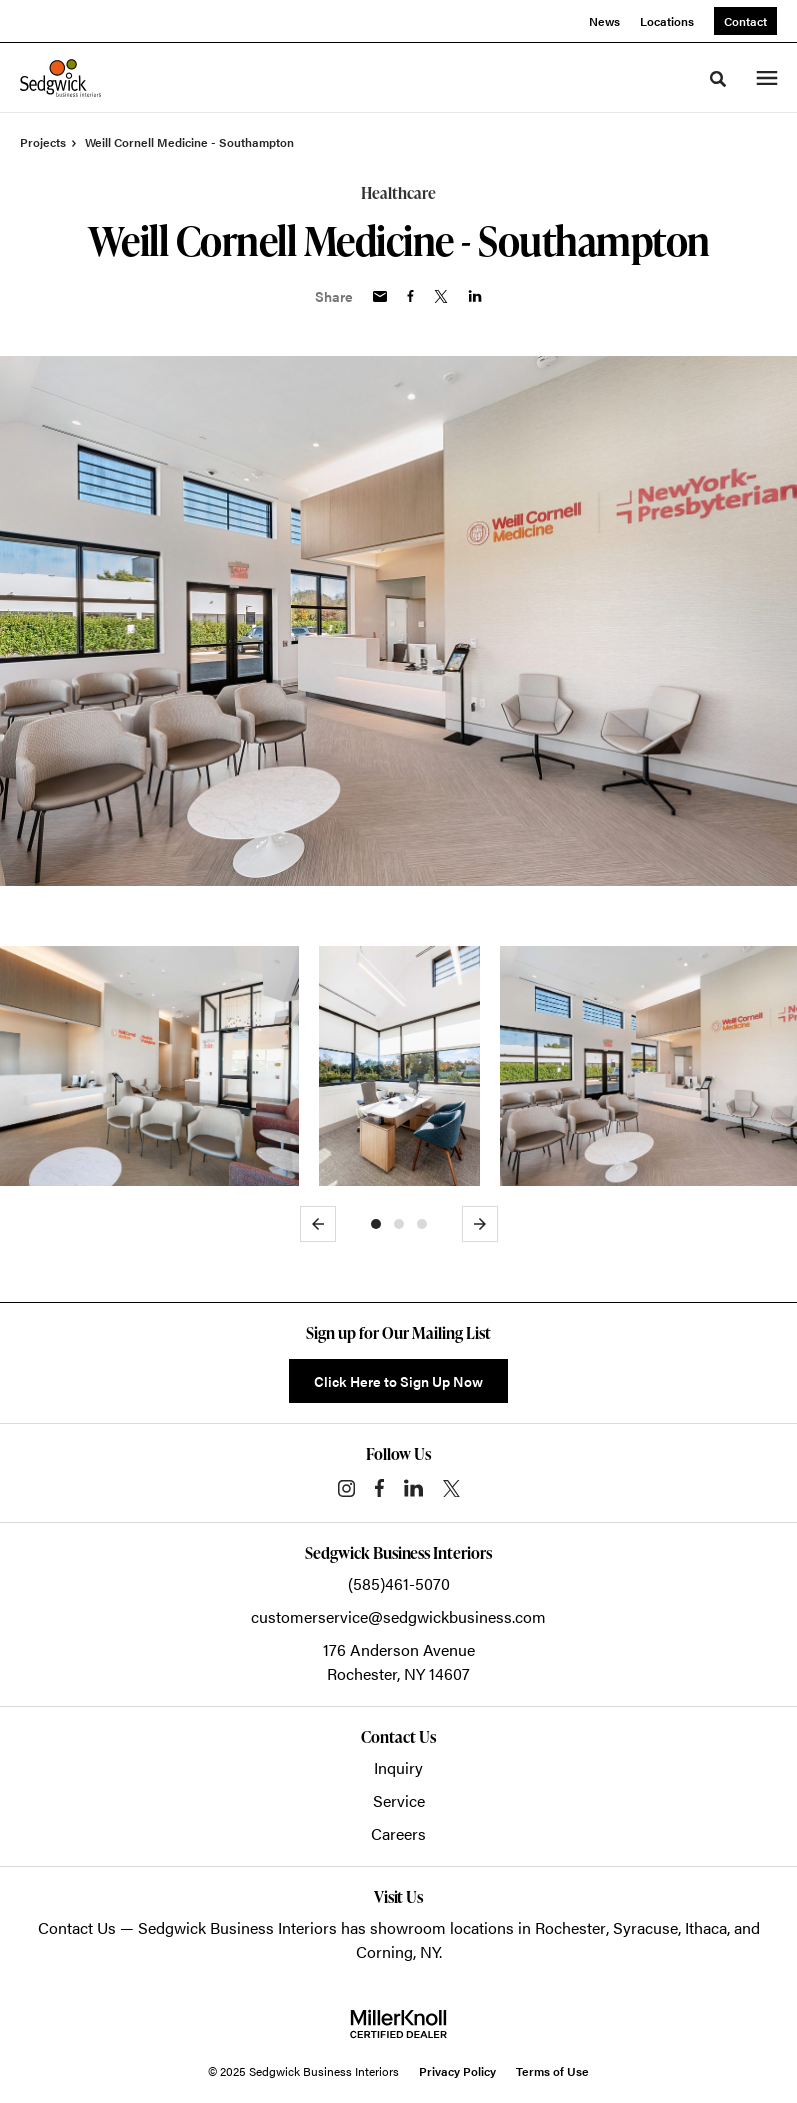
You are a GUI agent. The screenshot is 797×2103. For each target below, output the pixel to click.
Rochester (570, 1927)
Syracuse (645, 1927)
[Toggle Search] (718, 79)
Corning (384, 1951)
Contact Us (77, 1927)
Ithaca (706, 1927)
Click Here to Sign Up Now (398, 1381)
